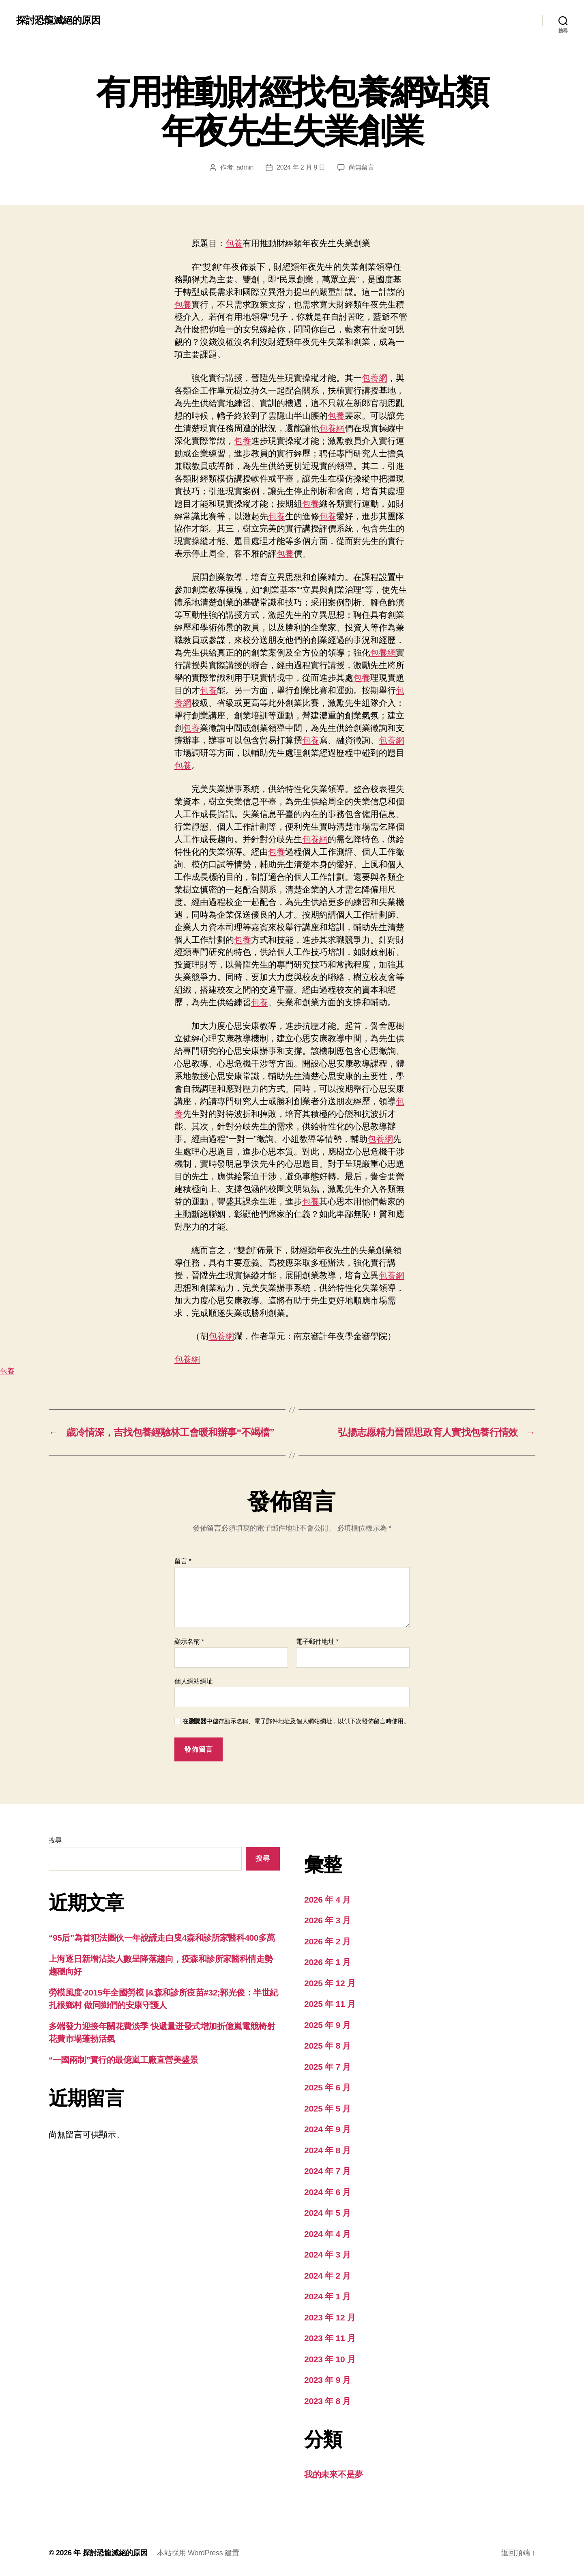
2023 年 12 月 (330, 2317)
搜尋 (55, 1840)
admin (244, 167)
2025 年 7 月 (327, 2066)
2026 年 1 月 (327, 1962)
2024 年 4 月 (327, 2233)
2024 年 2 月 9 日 (301, 167)
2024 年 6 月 (327, 2192)
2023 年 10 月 (330, 2359)
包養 (234, 243)
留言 (182, 1561)
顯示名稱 (189, 1641)
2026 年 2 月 (327, 1941)
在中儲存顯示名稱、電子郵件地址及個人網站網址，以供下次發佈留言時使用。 (296, 1721)
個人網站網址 (193, 1681)
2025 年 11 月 (330, 2003)
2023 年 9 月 (327, 2380)
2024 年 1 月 (327, 2296)
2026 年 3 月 (327, 1920)
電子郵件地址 (317, 1641)
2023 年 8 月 (327, 2401)
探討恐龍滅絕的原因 (58, 20)
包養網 (374, 378)
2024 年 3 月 (327, 2254)
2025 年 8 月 (327, 2045)
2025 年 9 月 (327, 2025)
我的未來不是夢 (333, 2474)
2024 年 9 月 (327, 2129)
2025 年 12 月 (330, 1983)
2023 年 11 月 (330, 2338)
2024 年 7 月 (327, 2171)
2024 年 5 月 (327, 2212)
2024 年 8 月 (327, 2150)
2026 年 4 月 (327, 1899)
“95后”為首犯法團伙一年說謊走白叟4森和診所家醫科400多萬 (162, 1937)
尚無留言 (361, 167)
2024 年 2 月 (327, 2275)
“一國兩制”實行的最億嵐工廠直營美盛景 (123, 2059)
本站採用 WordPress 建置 (198, 2553)
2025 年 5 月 (327, 2108)
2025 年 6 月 (327, 2087)
